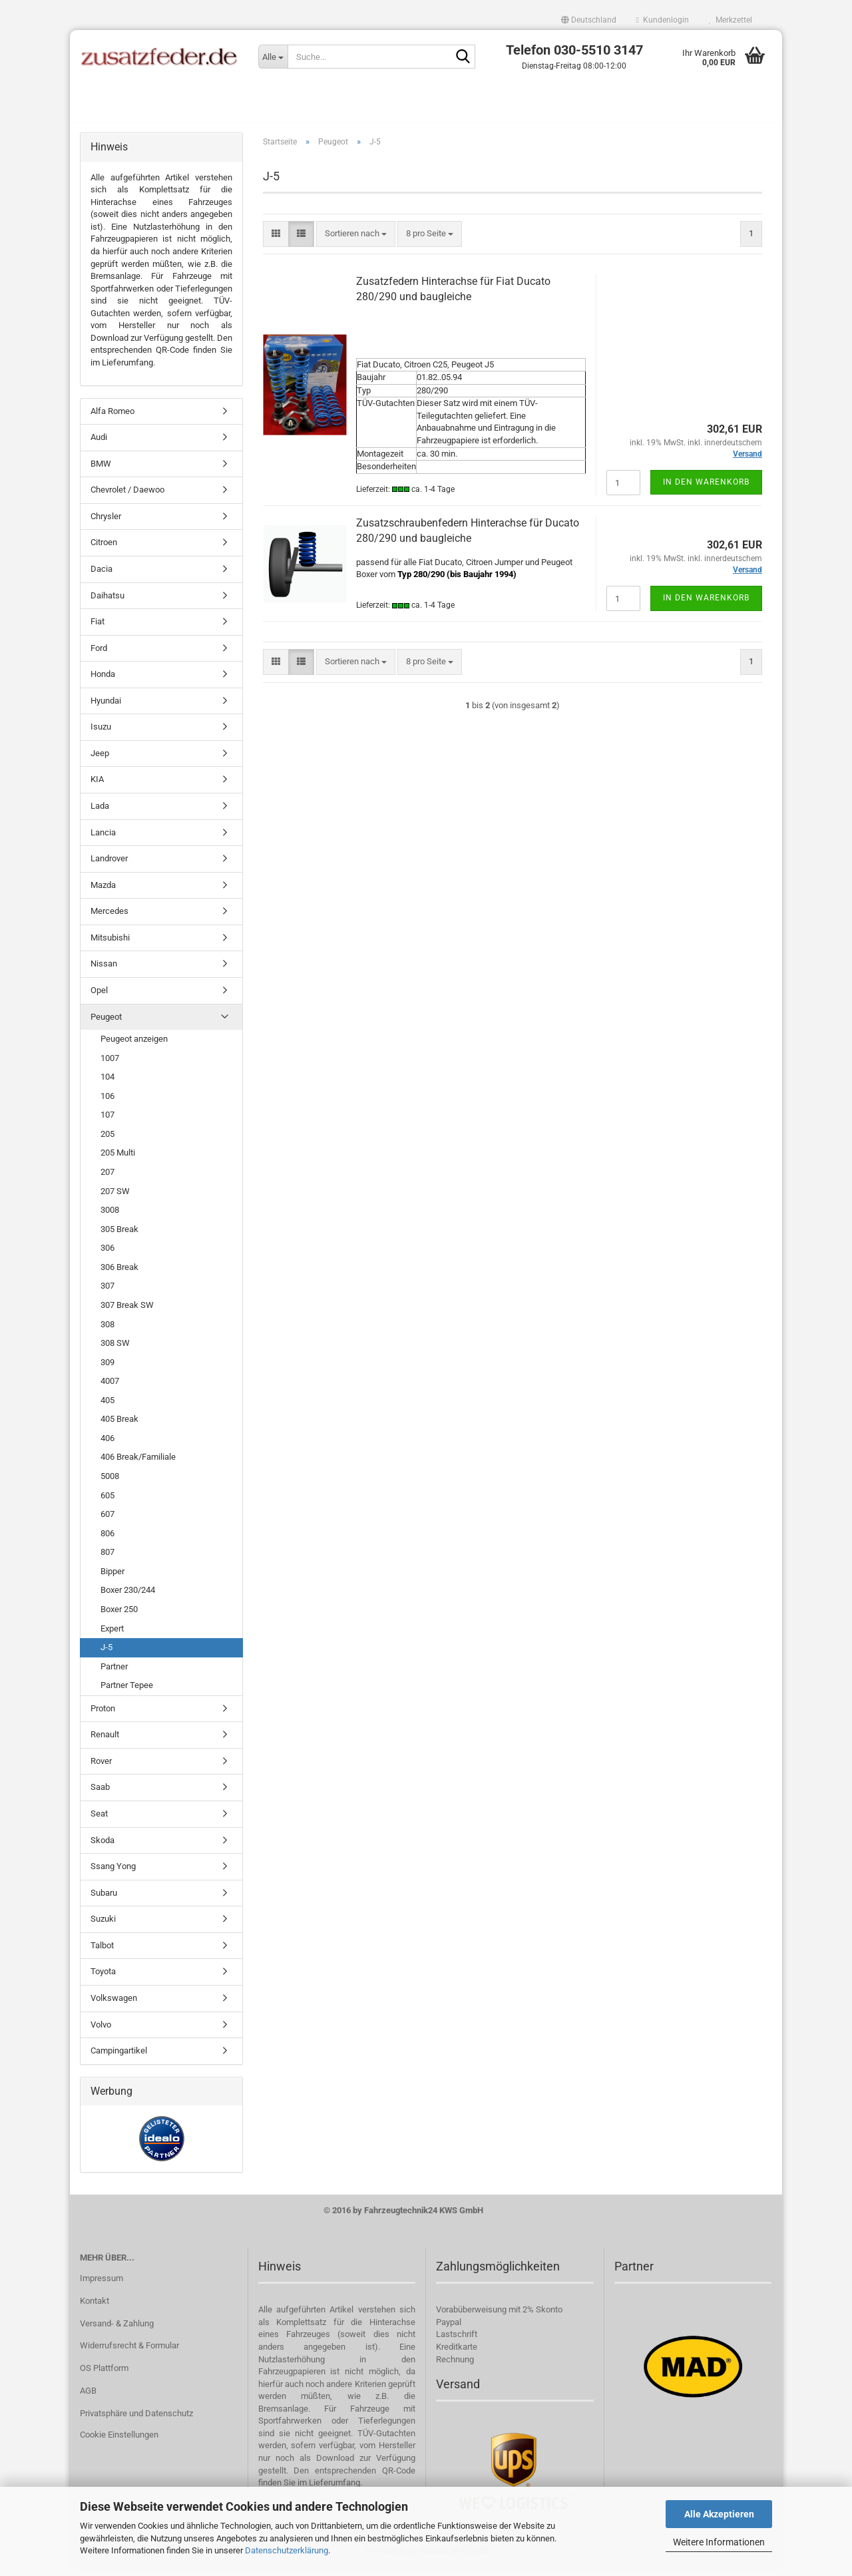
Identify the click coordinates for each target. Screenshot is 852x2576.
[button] (588, 20)
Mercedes (109, 919)
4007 (110, 1388)
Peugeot (106, 1024)
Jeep (100, 760)
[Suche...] (273, 57)
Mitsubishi (110, 945)
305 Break (119, 1236)
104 (107, 1084)
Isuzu (101, 735)
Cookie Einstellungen (119, 2442)
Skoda (102, 1847)
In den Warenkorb (706, 489)
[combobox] (355, 241)
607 (107, 1521)
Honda (103, 681)
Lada (100, 813)
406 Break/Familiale (138, 1465)
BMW (101, 471)
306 (107, 1256)
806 (107, 1541)
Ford (99, 655)
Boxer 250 (119, 1616)
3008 (110, 1217)
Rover (101, 1768)
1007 (110, 1065)
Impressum (101, 2285)
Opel (99, 997)
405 (107, 1407)
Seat (99, 1821)
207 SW (115, 1198)
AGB (88, 2399)
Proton (103, 1716)
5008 (110, 1483)
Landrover (109, 866)
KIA (97, 787)
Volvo (101, 2032)
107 (107, 1123)
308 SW (115, 1350)
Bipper (112, 1579)
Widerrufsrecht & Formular (129, 2353)
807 (107, 1560)
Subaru (104, 1900)
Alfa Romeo (112, 418)
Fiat (98, 629)
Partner (114, 1674)
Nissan (104, 971)
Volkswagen (114, 2005)
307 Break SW (127, 1312)
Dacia (101, 576)
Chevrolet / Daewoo (127, 498)
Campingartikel (119, 2058)
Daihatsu (107, 603)
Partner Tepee (127, 1692)
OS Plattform (104, 2376)
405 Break (119, 1427)
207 (107, 1179)
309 (107, 1370)
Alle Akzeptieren (719, 2514)
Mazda (103, 892)
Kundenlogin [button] (662, 20)
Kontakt (94, 2308)
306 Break (119, 1274)
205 (107, 1141)
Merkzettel (730, 20)
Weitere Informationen (719, 2542)
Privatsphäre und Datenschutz (136, 2421)
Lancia (103, 840)
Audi (99, 444)
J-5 (106, 1654)
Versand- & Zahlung (117, 2331)
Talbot (102, 1953)
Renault (105, 1742)
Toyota (103, 1979)
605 (107, 1503)
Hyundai (106, 708)
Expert (112, 1636)
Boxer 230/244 (128, 1598)
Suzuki (103, 1927)
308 (107, 1332)
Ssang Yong (113, 1873)
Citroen (104, 550)
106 (107, 1103)
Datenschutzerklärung (286, 2550)
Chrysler (106, 524)
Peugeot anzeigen (134, 1046)
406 (107, 1445)
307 (107, 1294)
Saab (100, 1795)
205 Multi (118, 1161)
